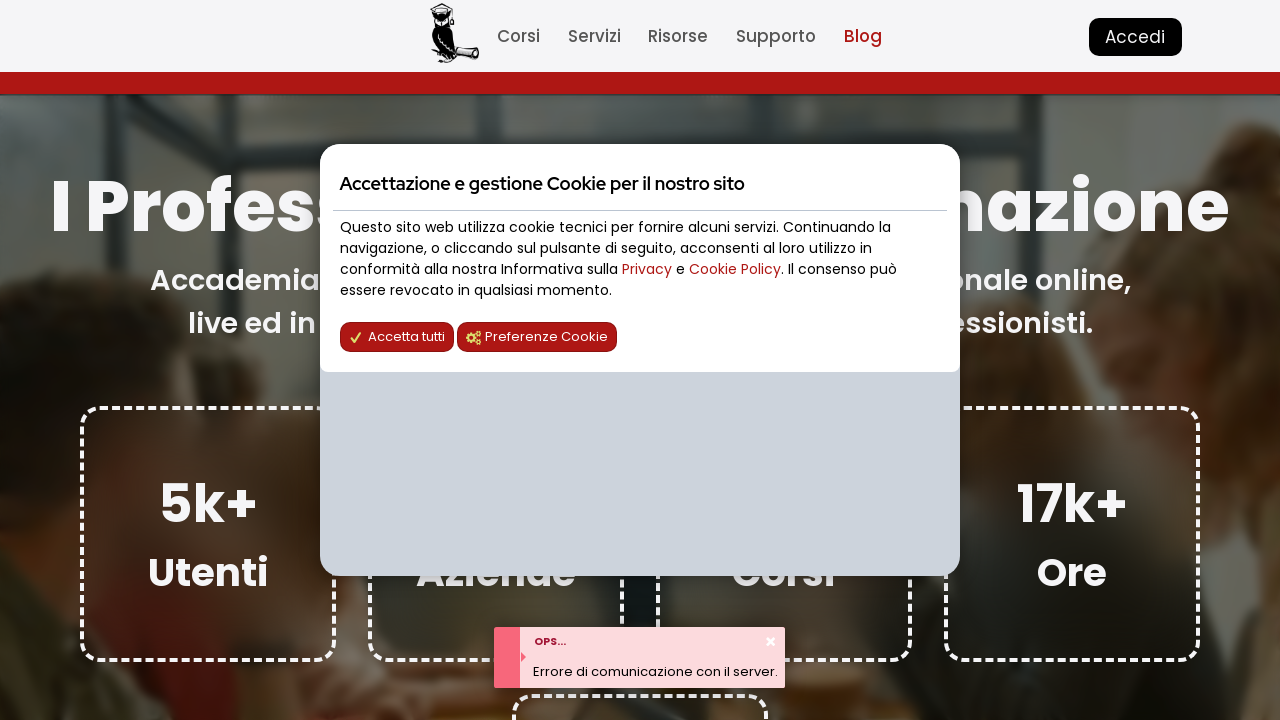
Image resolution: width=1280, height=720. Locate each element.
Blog (863, 36)
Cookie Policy (735, 269)
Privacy (649, 269)
